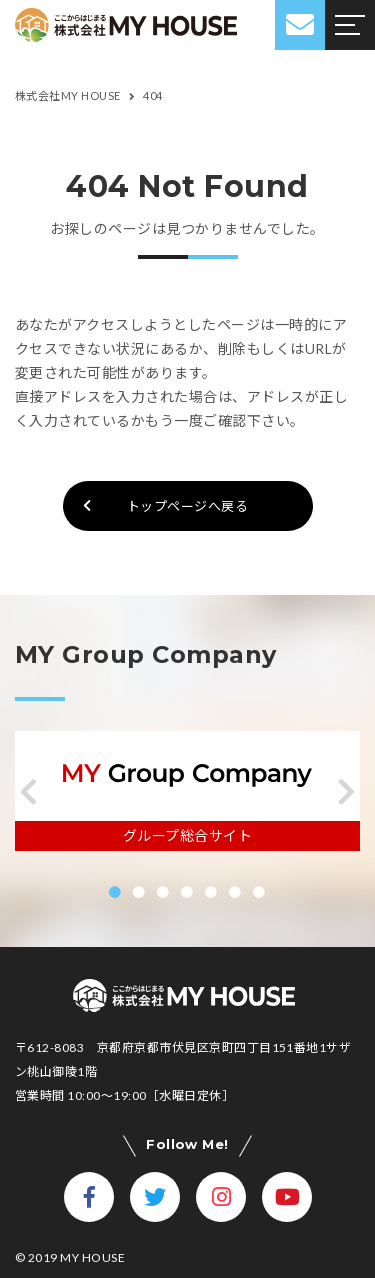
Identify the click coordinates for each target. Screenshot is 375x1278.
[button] (28, 792)
